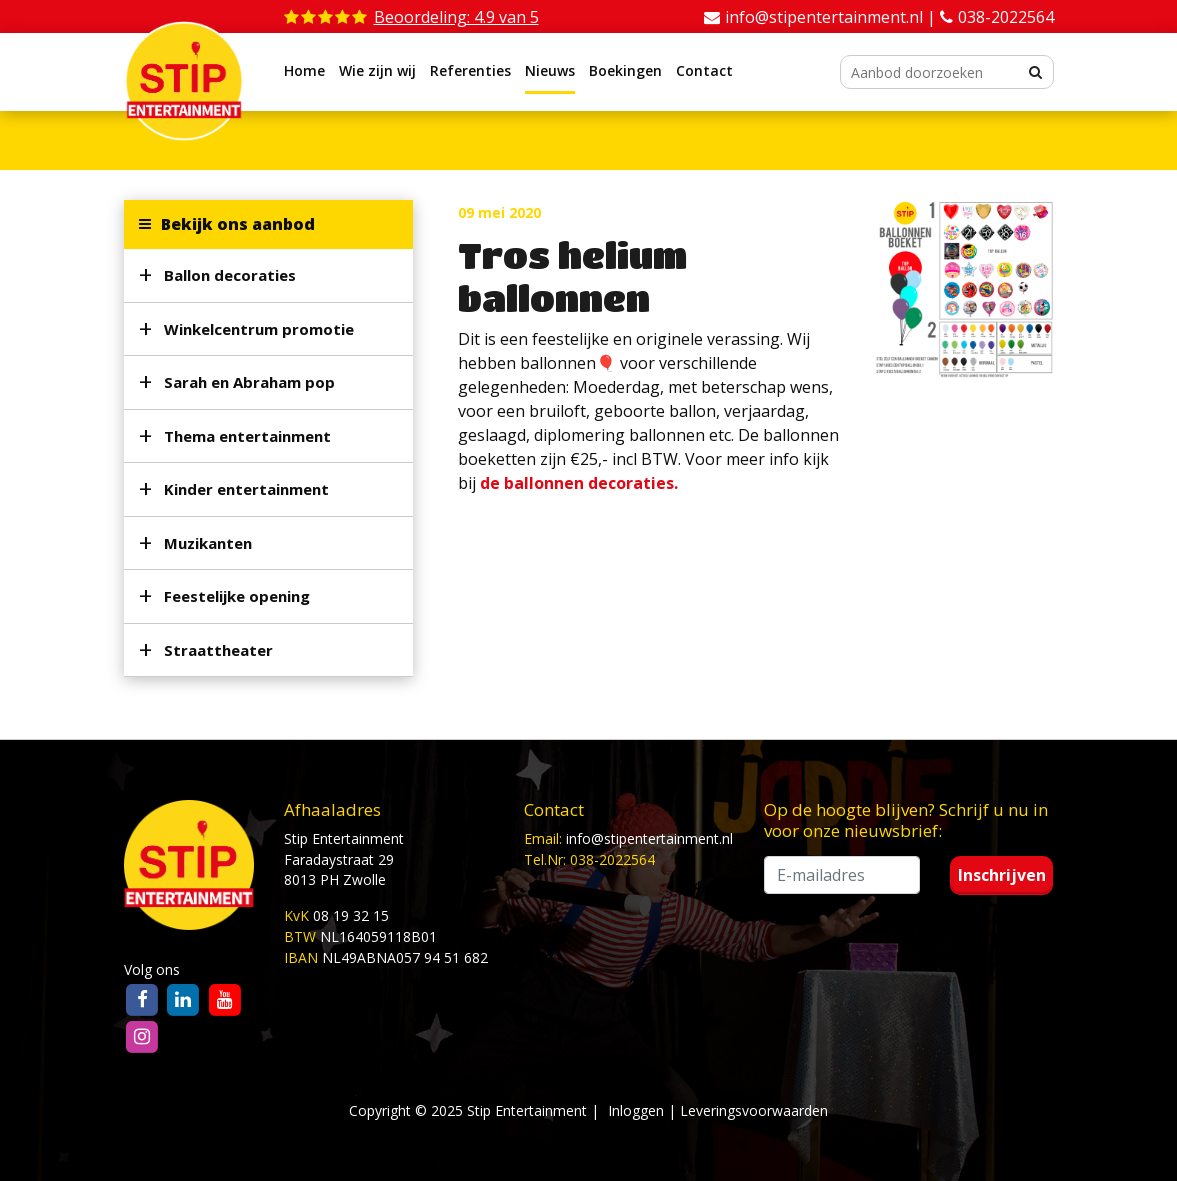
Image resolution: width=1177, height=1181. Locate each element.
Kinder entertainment (246, 489)
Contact (704, 70)
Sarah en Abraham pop (249, 382)
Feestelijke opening (237, 596)
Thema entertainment (247, 436)
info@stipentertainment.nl (649, 838)
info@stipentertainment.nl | (832, 17)
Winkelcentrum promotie (259, 329)
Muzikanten (208, 543)
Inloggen (636, 1110)
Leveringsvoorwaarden (754, 1110)
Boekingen (625, 70)
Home (304, 70)
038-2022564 (1006, 17)
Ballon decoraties (230, 275)
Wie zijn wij (377, 70)
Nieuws (550, 70)
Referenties (470, 70)
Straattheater (218, 650)
